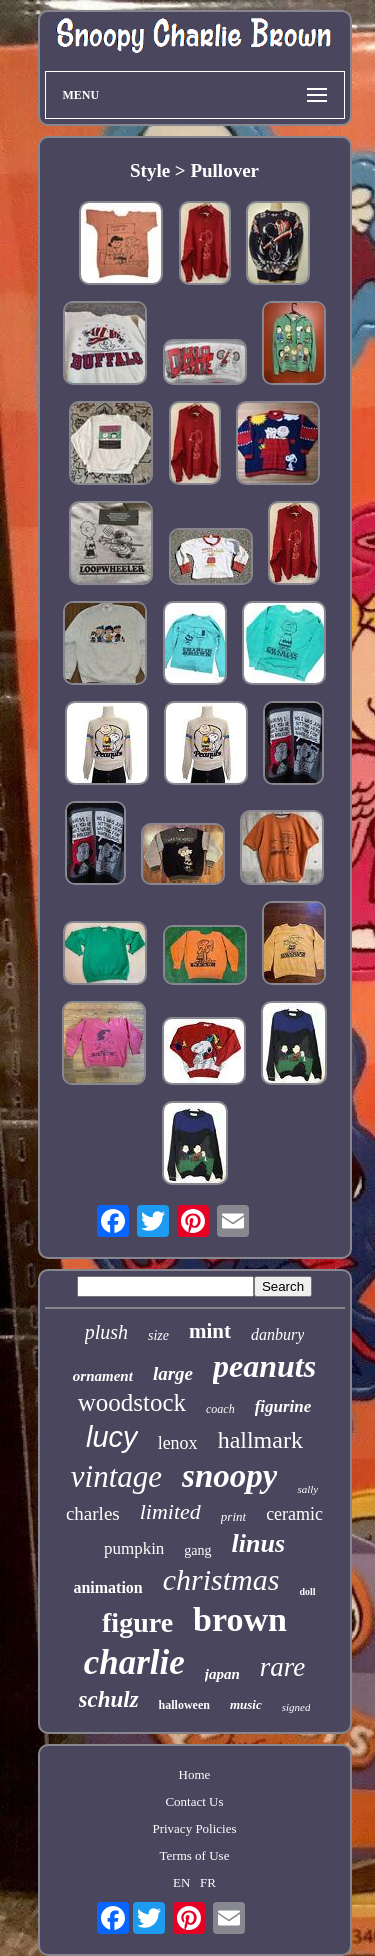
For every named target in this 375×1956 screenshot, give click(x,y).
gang (197, 1550)
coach (220, 1409)
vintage (116, 1476)
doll (307, 1591)
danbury (277, 1334)
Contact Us (194, 1801)
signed (296, 1707)
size (158, 1335)
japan (222, 1674)
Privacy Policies (194, 1828)
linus (259, 1543)
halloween (184, 1705)
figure (137, 1622)
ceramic (294, 1514)
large (173, 1373)
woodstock (132, 1402)
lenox (178, 1443)
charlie (134, 1662)
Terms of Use (195, 1855)
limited (170, 1511)
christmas (221, 1579)
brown (240, 1619)
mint (210, 1331)
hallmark (260, 1440)
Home (195, 1774)
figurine (283, 1406)
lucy (112, 1437)
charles (93, 1513)
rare (283, 1667)
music (246, 1704)
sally (307, 1489)
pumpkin (134, 1548)
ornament (103, 1376)
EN (181, 1882)
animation (107, 1587)
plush (106, 1332)
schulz (109, 1699)
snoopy (229, 1476)
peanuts (264, 1366)
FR (208, 1882)
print (233, 1516)
